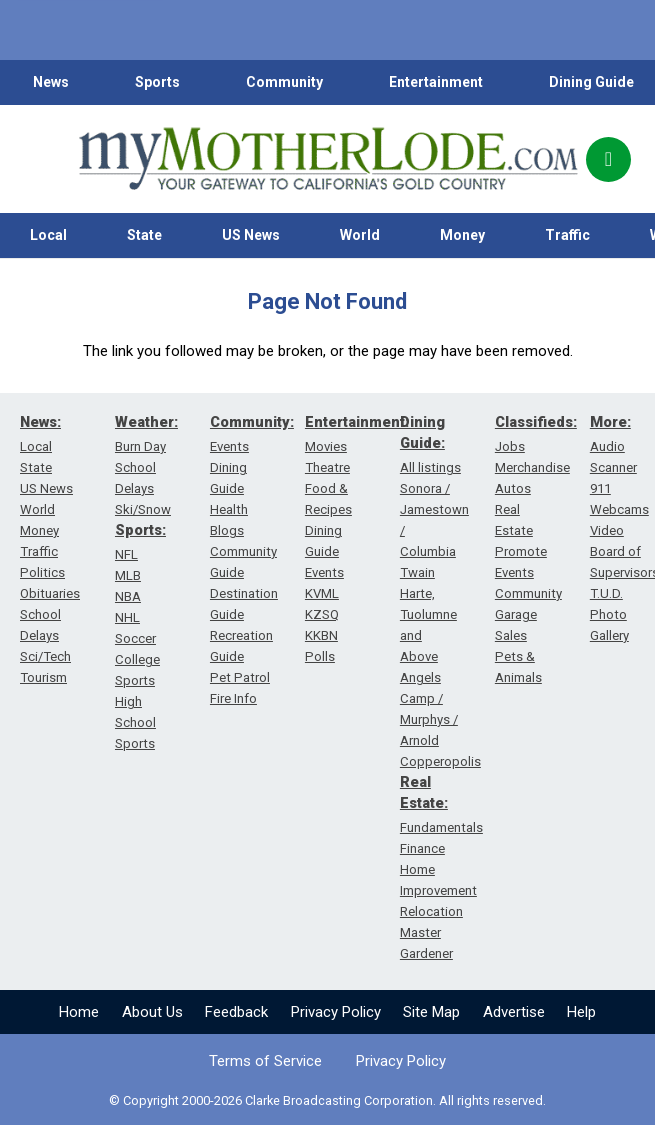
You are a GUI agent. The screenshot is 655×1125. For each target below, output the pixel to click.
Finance (422, 848)
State (144, 235)
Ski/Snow (143, 509)
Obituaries (50, 593)
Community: (252, 422)
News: (40, 422)
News (51, 82)
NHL (127, 617)
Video (607, 530)
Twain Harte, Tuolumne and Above (428, 614)
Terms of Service (265, 1061)
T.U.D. (606, 593)
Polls (320, 656)
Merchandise (532, 467)
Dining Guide (591, 82)
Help (581, 1012)
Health (229, 509)
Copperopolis (440, 761)
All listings (430, 467)
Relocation (431, 911)
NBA (128, 596)
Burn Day (140, 446)
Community (284, 82)
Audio (607, 446)
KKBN (321, 635)
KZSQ (322, 614)
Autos (513, 488)
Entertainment (436, 82)
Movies (326, 446)
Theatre (327, 467)
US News (251, 235)
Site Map (431, 1012)
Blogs (227, 530)
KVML (322, 593)
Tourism (43, 677)
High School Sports (135, 722)
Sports (157, 82)
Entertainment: (357, 422)
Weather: (146, 422)
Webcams (619, 509)
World (360, 235)
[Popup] (608, 159)
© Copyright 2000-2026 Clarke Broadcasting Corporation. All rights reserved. (327, 1100)
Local (48, 235)
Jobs (510, 446)
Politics (42, 572)
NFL (126, 554)
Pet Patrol (240, 677)
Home (79, 1012)
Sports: (140, 530)
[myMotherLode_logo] (328, 159)
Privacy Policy (336, 1012)
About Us (152, 1012)
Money (462, 235)
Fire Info (233, 698)
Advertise (514, 1012)
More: (610, 422)
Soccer (135, 638)
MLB (128, 575)
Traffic (567, 235)
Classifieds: (536, 422)
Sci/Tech (45, 656)
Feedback (236, 1012)
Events (229, 446)
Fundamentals (441, 827)
